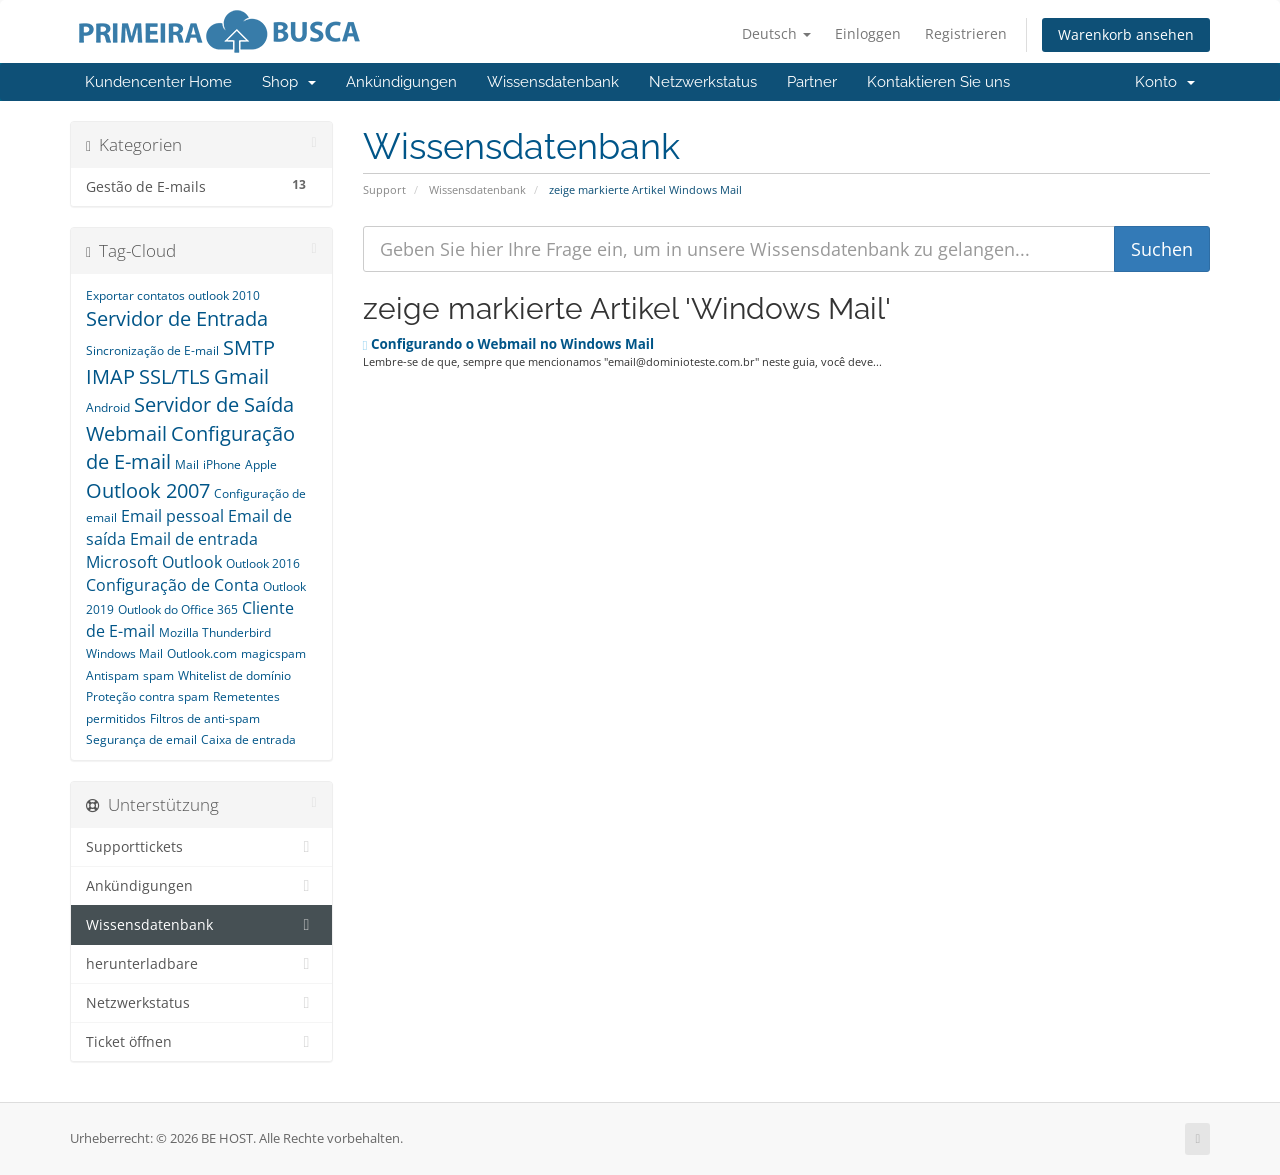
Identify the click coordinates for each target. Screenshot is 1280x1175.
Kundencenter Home (158, 82)
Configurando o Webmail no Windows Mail (509, 344)
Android (108, 407)
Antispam (112, 675)
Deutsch (776, 33)
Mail (187, 464)
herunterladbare (201, 964)
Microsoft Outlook (154, 562)
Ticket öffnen (201, 1042)
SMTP (249, 347)
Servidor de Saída (214, 404)
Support (384, 189)
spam (158, 675)
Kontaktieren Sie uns (938, 82)
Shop (289, 82)
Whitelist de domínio (234, 675)
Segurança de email (141, 739)
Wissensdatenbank (553, 82)
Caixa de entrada (248, 739)
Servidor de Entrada (177, 318)
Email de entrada (194, 539)
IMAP (110, 376)
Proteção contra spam (147, 696)
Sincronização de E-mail (152, 350)
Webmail (126, 433)
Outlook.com (202, 653)
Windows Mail (124, 653)
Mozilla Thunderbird (215, 632)
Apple (261, 464)
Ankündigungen (401, 82)
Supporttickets (201, 847)
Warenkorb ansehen (1126, 34)
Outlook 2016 (263, 563)
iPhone (222, 464)
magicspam (273, 653)
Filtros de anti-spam (205, 718)
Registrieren (966, 33)
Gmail (241, 376)
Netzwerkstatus (703, 82)
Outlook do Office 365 (178, 609)
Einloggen (868, 33)
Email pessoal (172, 516)
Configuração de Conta (172, 585)
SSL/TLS (174, 376)
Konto (1165, 82)
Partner (812, 82)
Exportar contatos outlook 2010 (173, 295)
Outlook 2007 (148, 490)
